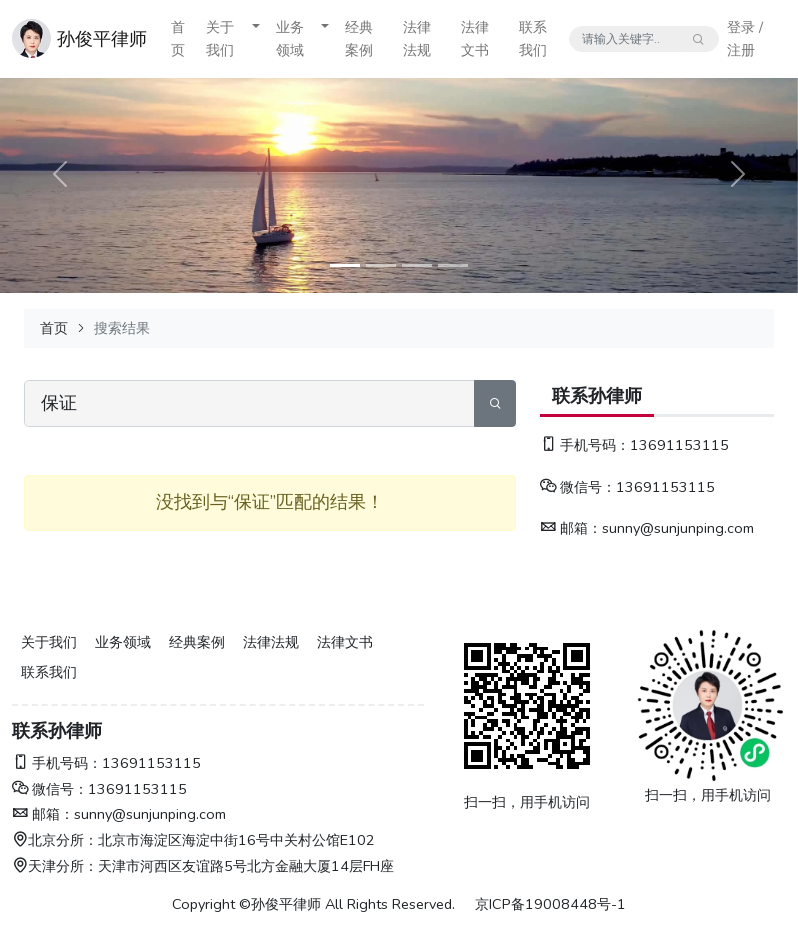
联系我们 (533, 38)
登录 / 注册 (745, 38)
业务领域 (290, 38)
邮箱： (571, 528)
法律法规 (417, 38)
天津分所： (55, 866)
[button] (256, 39)
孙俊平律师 (102, 39)
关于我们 (220, 38)
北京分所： (55, 840)
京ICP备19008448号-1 (550, 904)
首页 (178, 38)
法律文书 (475, 38)
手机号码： (585, 445)
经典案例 (359, 38)
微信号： (578, 487)
